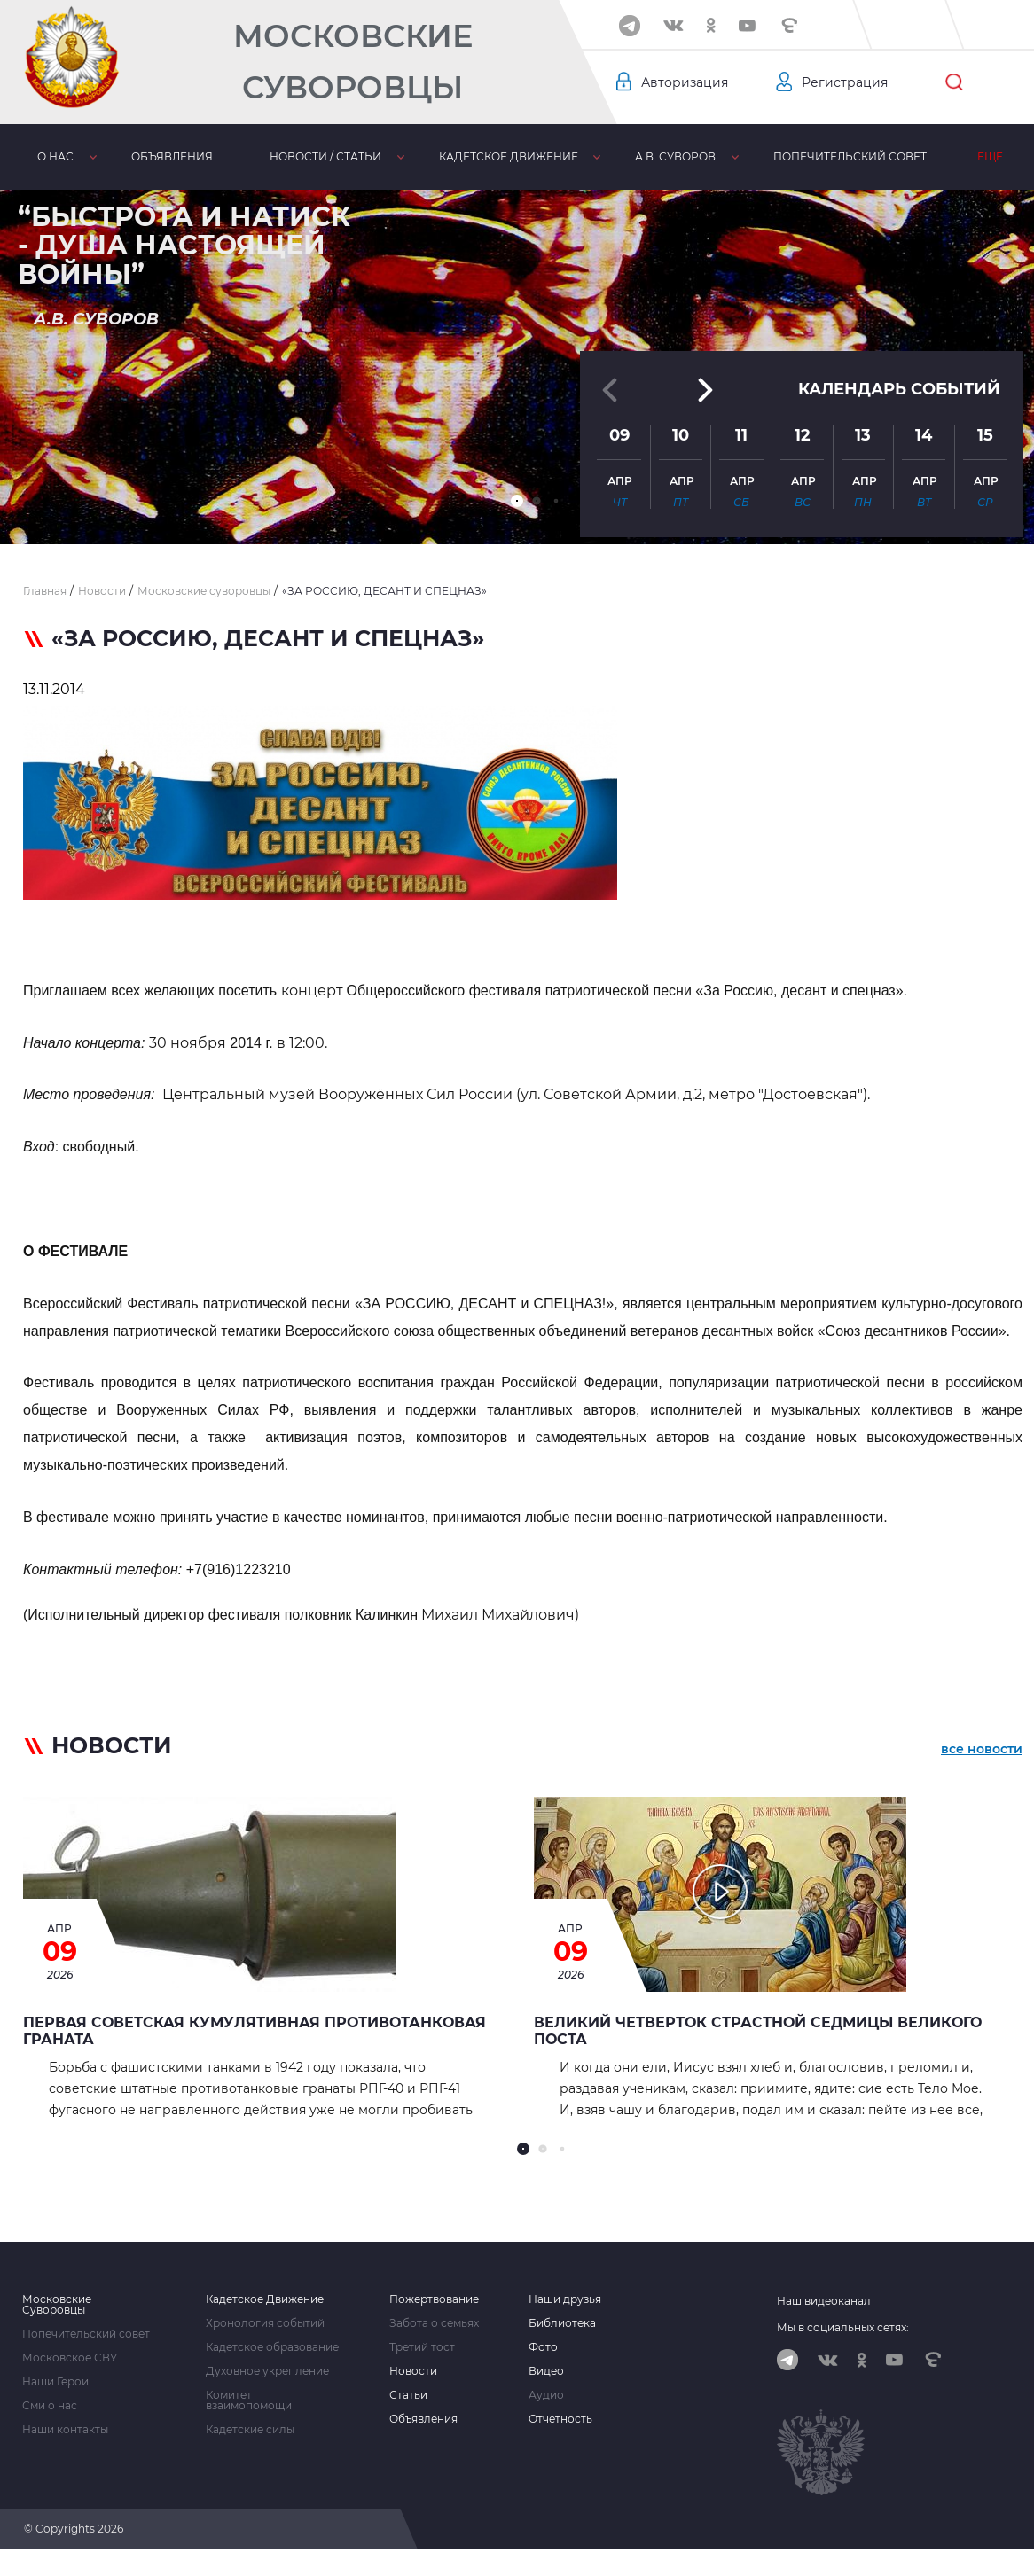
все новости (981, 1749)
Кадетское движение (463, 156)
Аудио (546, 2395)
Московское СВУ (69, 2358)
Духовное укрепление (267, 2371)
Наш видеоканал (824, 2300)
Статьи (408, 2395)
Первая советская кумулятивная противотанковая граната (254, 2031)
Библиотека (562, 2323)
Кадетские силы (250, 2429)
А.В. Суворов (617, 156)
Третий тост (422, 2347)
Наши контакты (65, 2429)
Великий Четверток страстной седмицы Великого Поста (758, 2031)
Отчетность (560, 2419)
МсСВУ (921, 156)
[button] (517, 501)
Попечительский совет (779, 156)
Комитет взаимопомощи (249, 2400)
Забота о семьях (434, 2323)
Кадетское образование (272, 2347)
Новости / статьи (293, 156)
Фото (543, 2347)
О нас (49, 156)
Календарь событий (899, 389)
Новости (413, 2371)
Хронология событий (265, 2323)
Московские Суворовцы (353, 61)
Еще (999, 156)
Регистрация (845, 82)
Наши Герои (55, 2382)
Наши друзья (565, 2299)
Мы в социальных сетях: (843, 2327)
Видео (546, 2371)
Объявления (152, 156)
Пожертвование (434, 2299)
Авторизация (684, 82)
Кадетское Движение (265, 2299)
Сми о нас (49, 2405)
